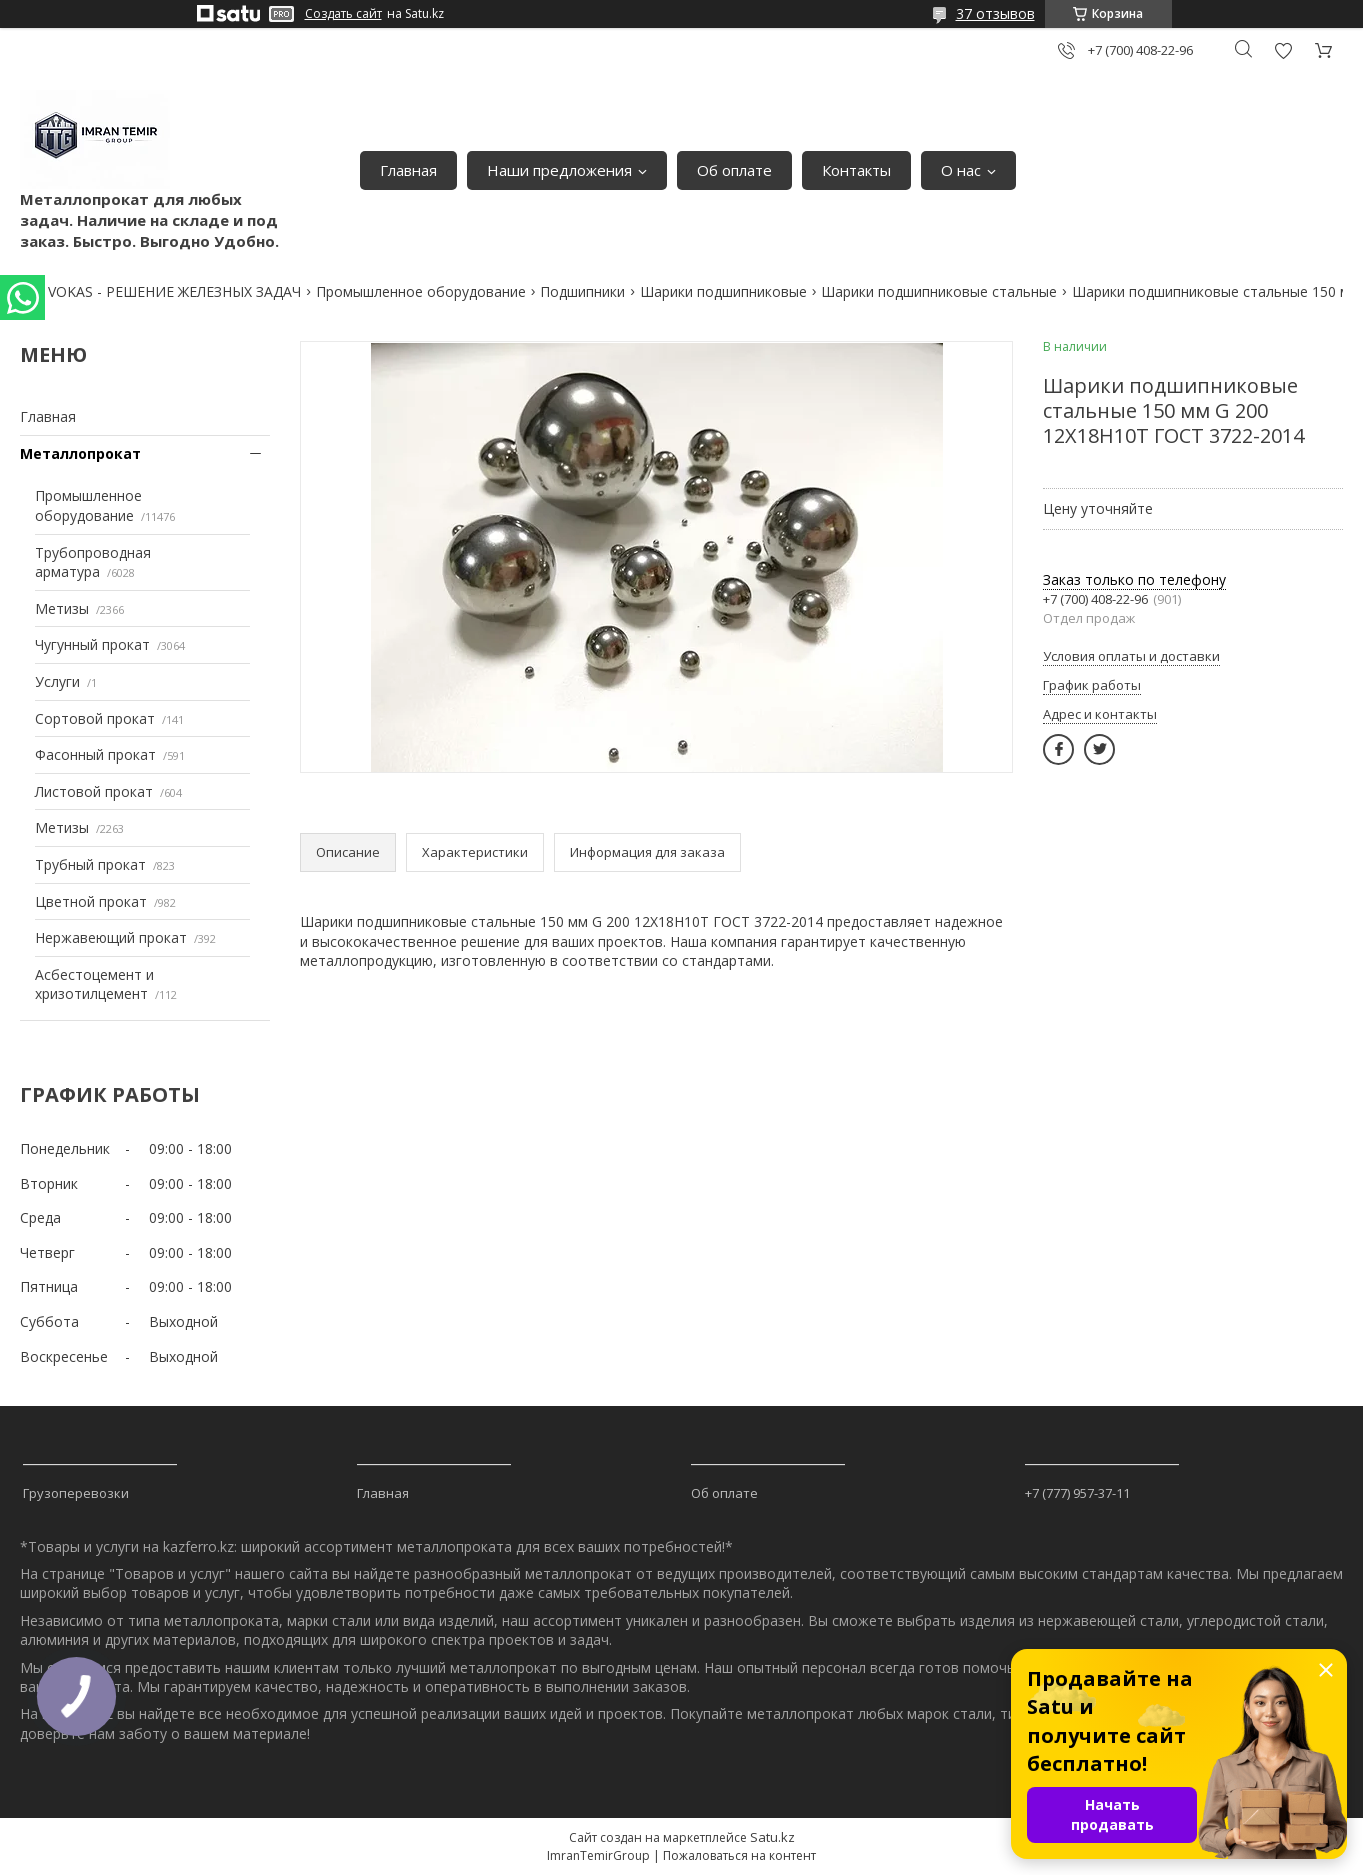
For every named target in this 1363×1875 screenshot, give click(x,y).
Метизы (62, 608)
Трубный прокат (90, 864)
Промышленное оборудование (421, 291)
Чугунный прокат (92, 644)
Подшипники (582, 291)
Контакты (856, 170)
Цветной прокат (91, 901)
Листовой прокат (94, 791)
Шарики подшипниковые (723, 291)
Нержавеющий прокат (111, 937)
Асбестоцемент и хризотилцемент (94, 984)
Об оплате (734, 170)
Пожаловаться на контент (739, 1855)
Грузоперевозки (76, 1493)
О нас (961, 170)
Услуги (57, 681)
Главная (408, 170)
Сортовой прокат (95, 718)
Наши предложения (559, 170)
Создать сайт (343, 14)
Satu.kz (772, 1837)
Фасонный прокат (95, 754)
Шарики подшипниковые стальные (939, 291)
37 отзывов (995, 13)
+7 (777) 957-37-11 (1077, 1493)
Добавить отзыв (1283, 50)
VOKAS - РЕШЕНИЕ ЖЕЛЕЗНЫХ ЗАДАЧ (174, 291)
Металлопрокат (80, 453)
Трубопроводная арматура (93, 562)
